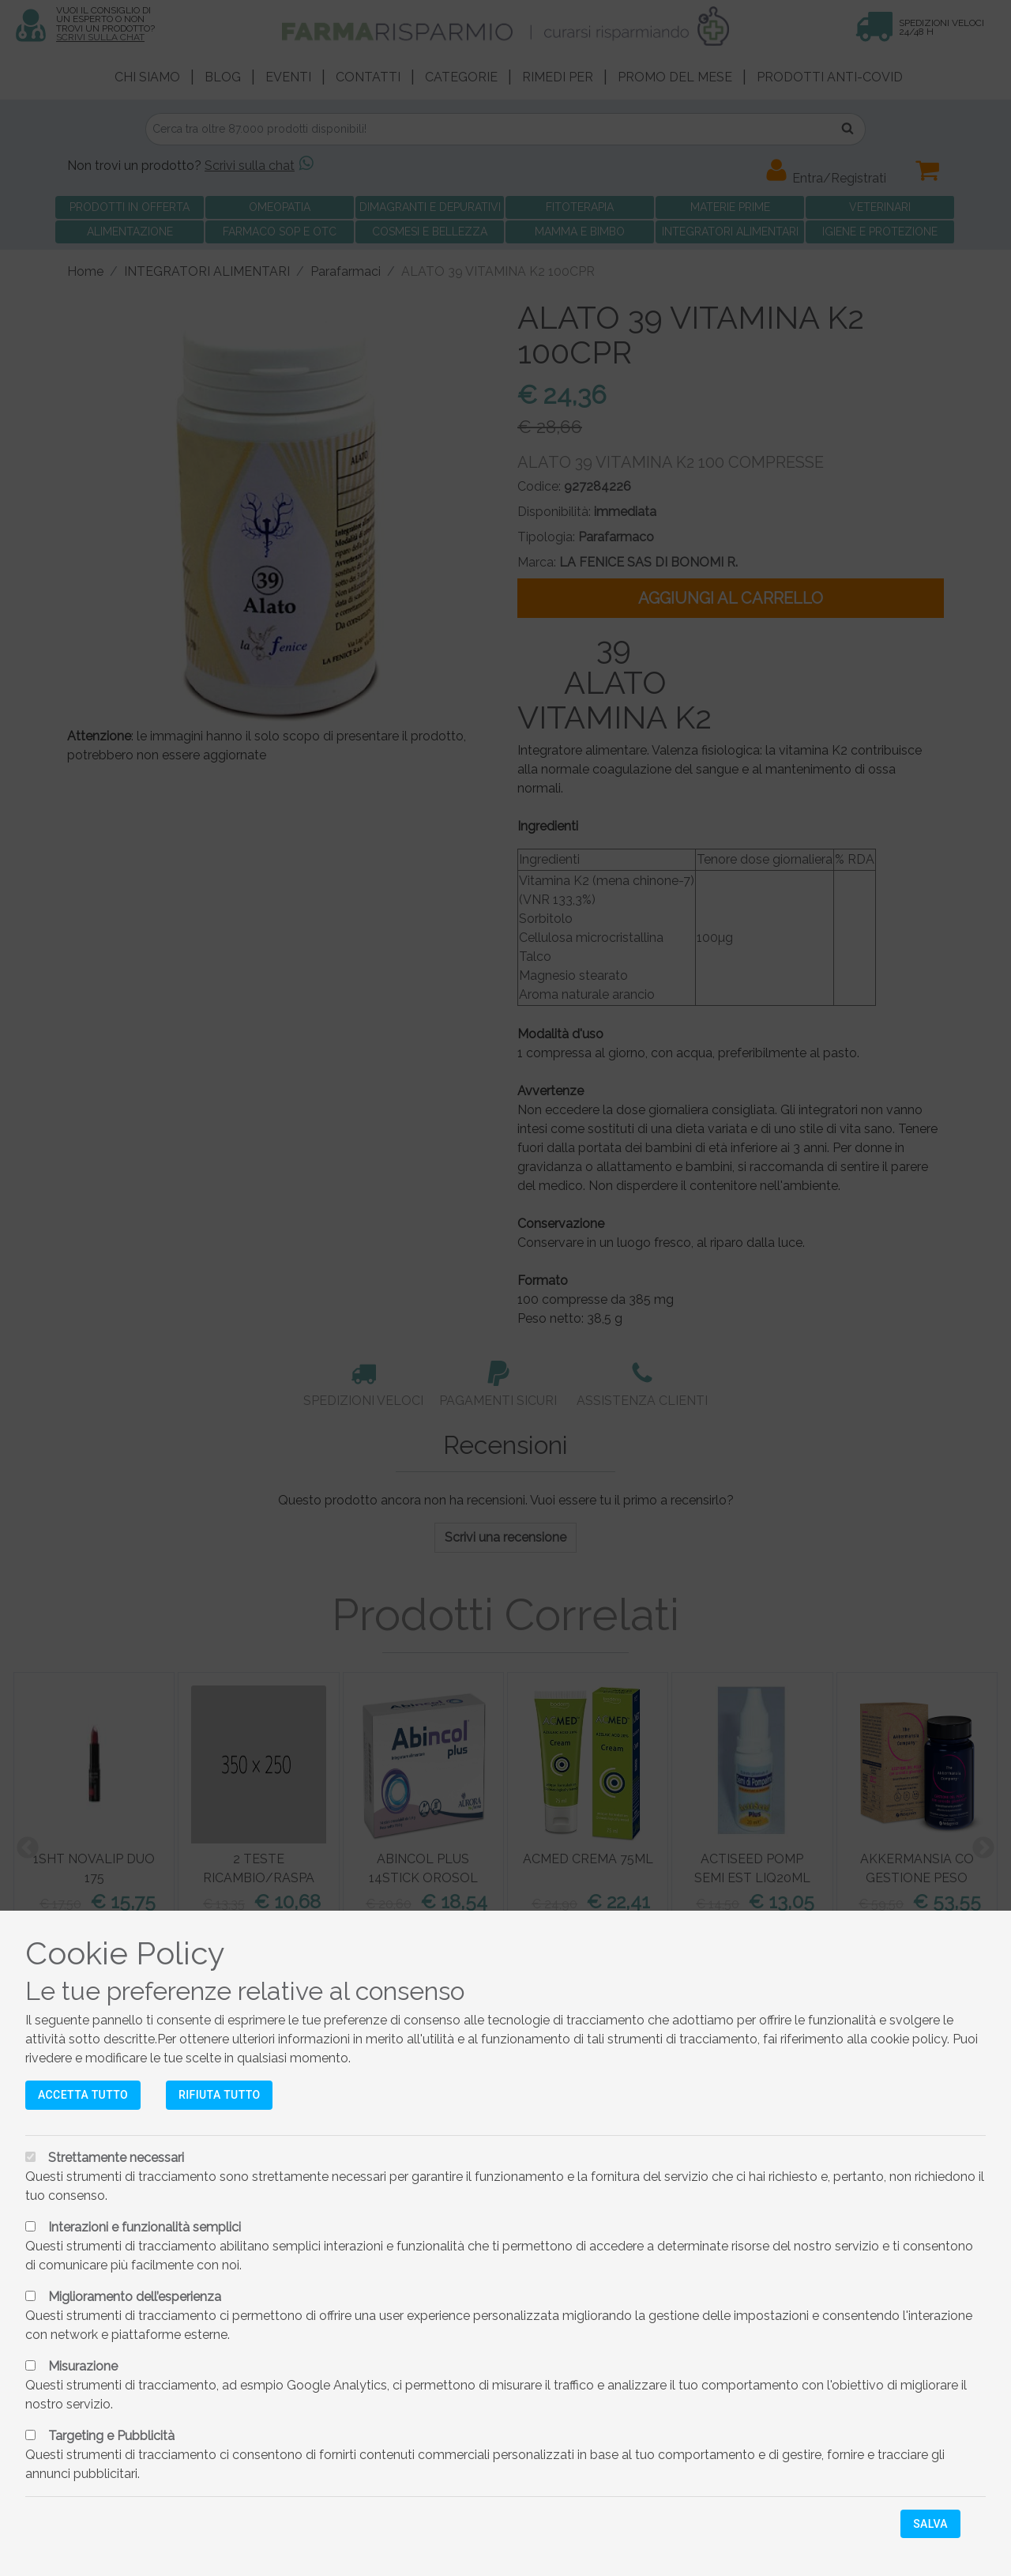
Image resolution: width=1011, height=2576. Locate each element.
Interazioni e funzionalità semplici (144, 2227)
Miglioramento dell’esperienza (134, 2296)
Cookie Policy (125, 1953)
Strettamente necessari (116, 2157)
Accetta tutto (83, 2094)
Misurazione (83, 2366)
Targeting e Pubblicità (111, 2435)
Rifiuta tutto (219, 2094)
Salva (930, 2524)
